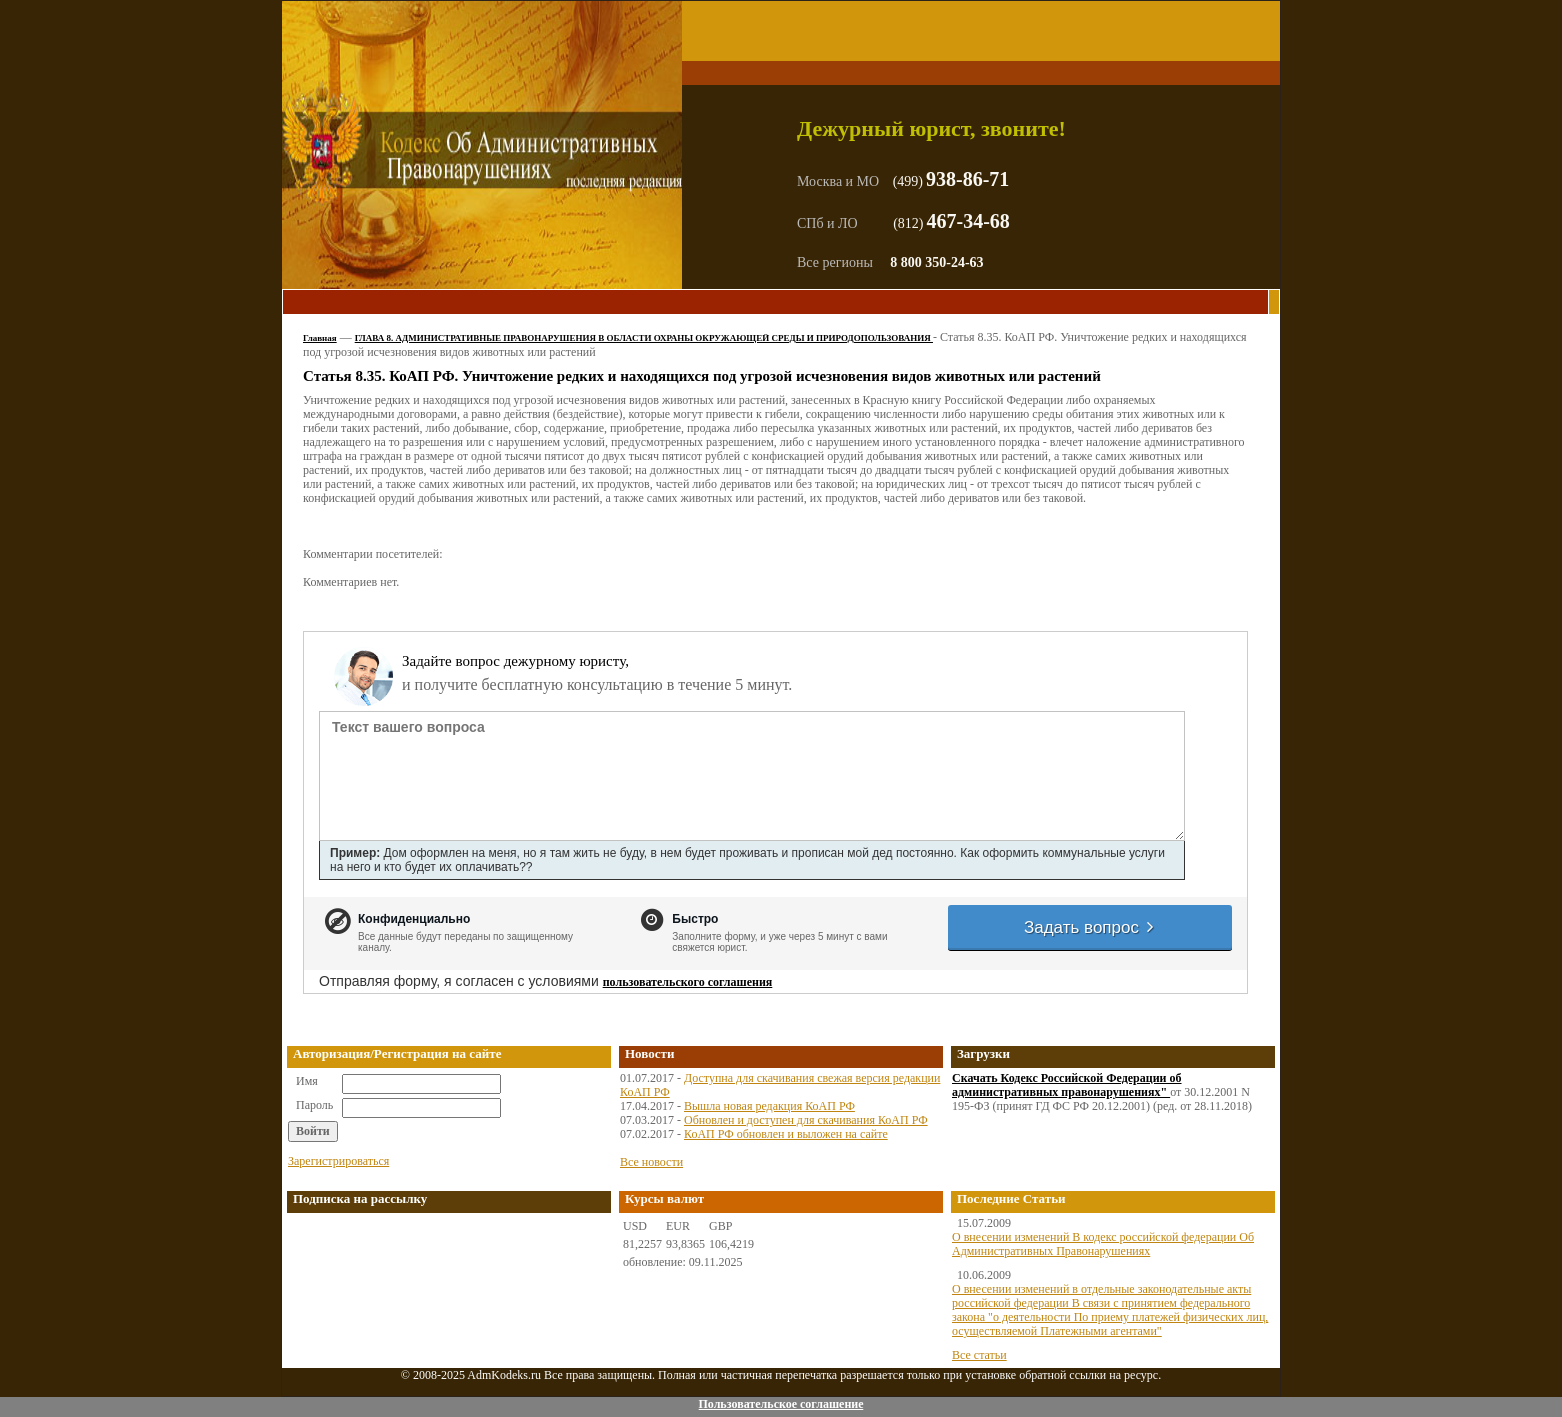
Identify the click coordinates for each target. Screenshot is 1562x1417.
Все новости (651, 1162)
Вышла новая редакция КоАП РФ (769, 1106)
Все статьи (979, 1355)
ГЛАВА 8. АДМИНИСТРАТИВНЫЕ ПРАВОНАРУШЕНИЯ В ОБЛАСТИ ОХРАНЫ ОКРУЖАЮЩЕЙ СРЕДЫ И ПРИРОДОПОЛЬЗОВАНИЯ (644, 338)
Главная (320, 338)
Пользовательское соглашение (780, 1404)
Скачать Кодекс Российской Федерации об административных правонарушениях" (1067, 1085)
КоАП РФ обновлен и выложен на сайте (786, 1134)
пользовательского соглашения (688, 982)
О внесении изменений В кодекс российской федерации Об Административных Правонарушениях (1103, 1244)
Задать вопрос (1090, 927)
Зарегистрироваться (338, 1161)
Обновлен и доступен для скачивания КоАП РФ (806, 1120)
